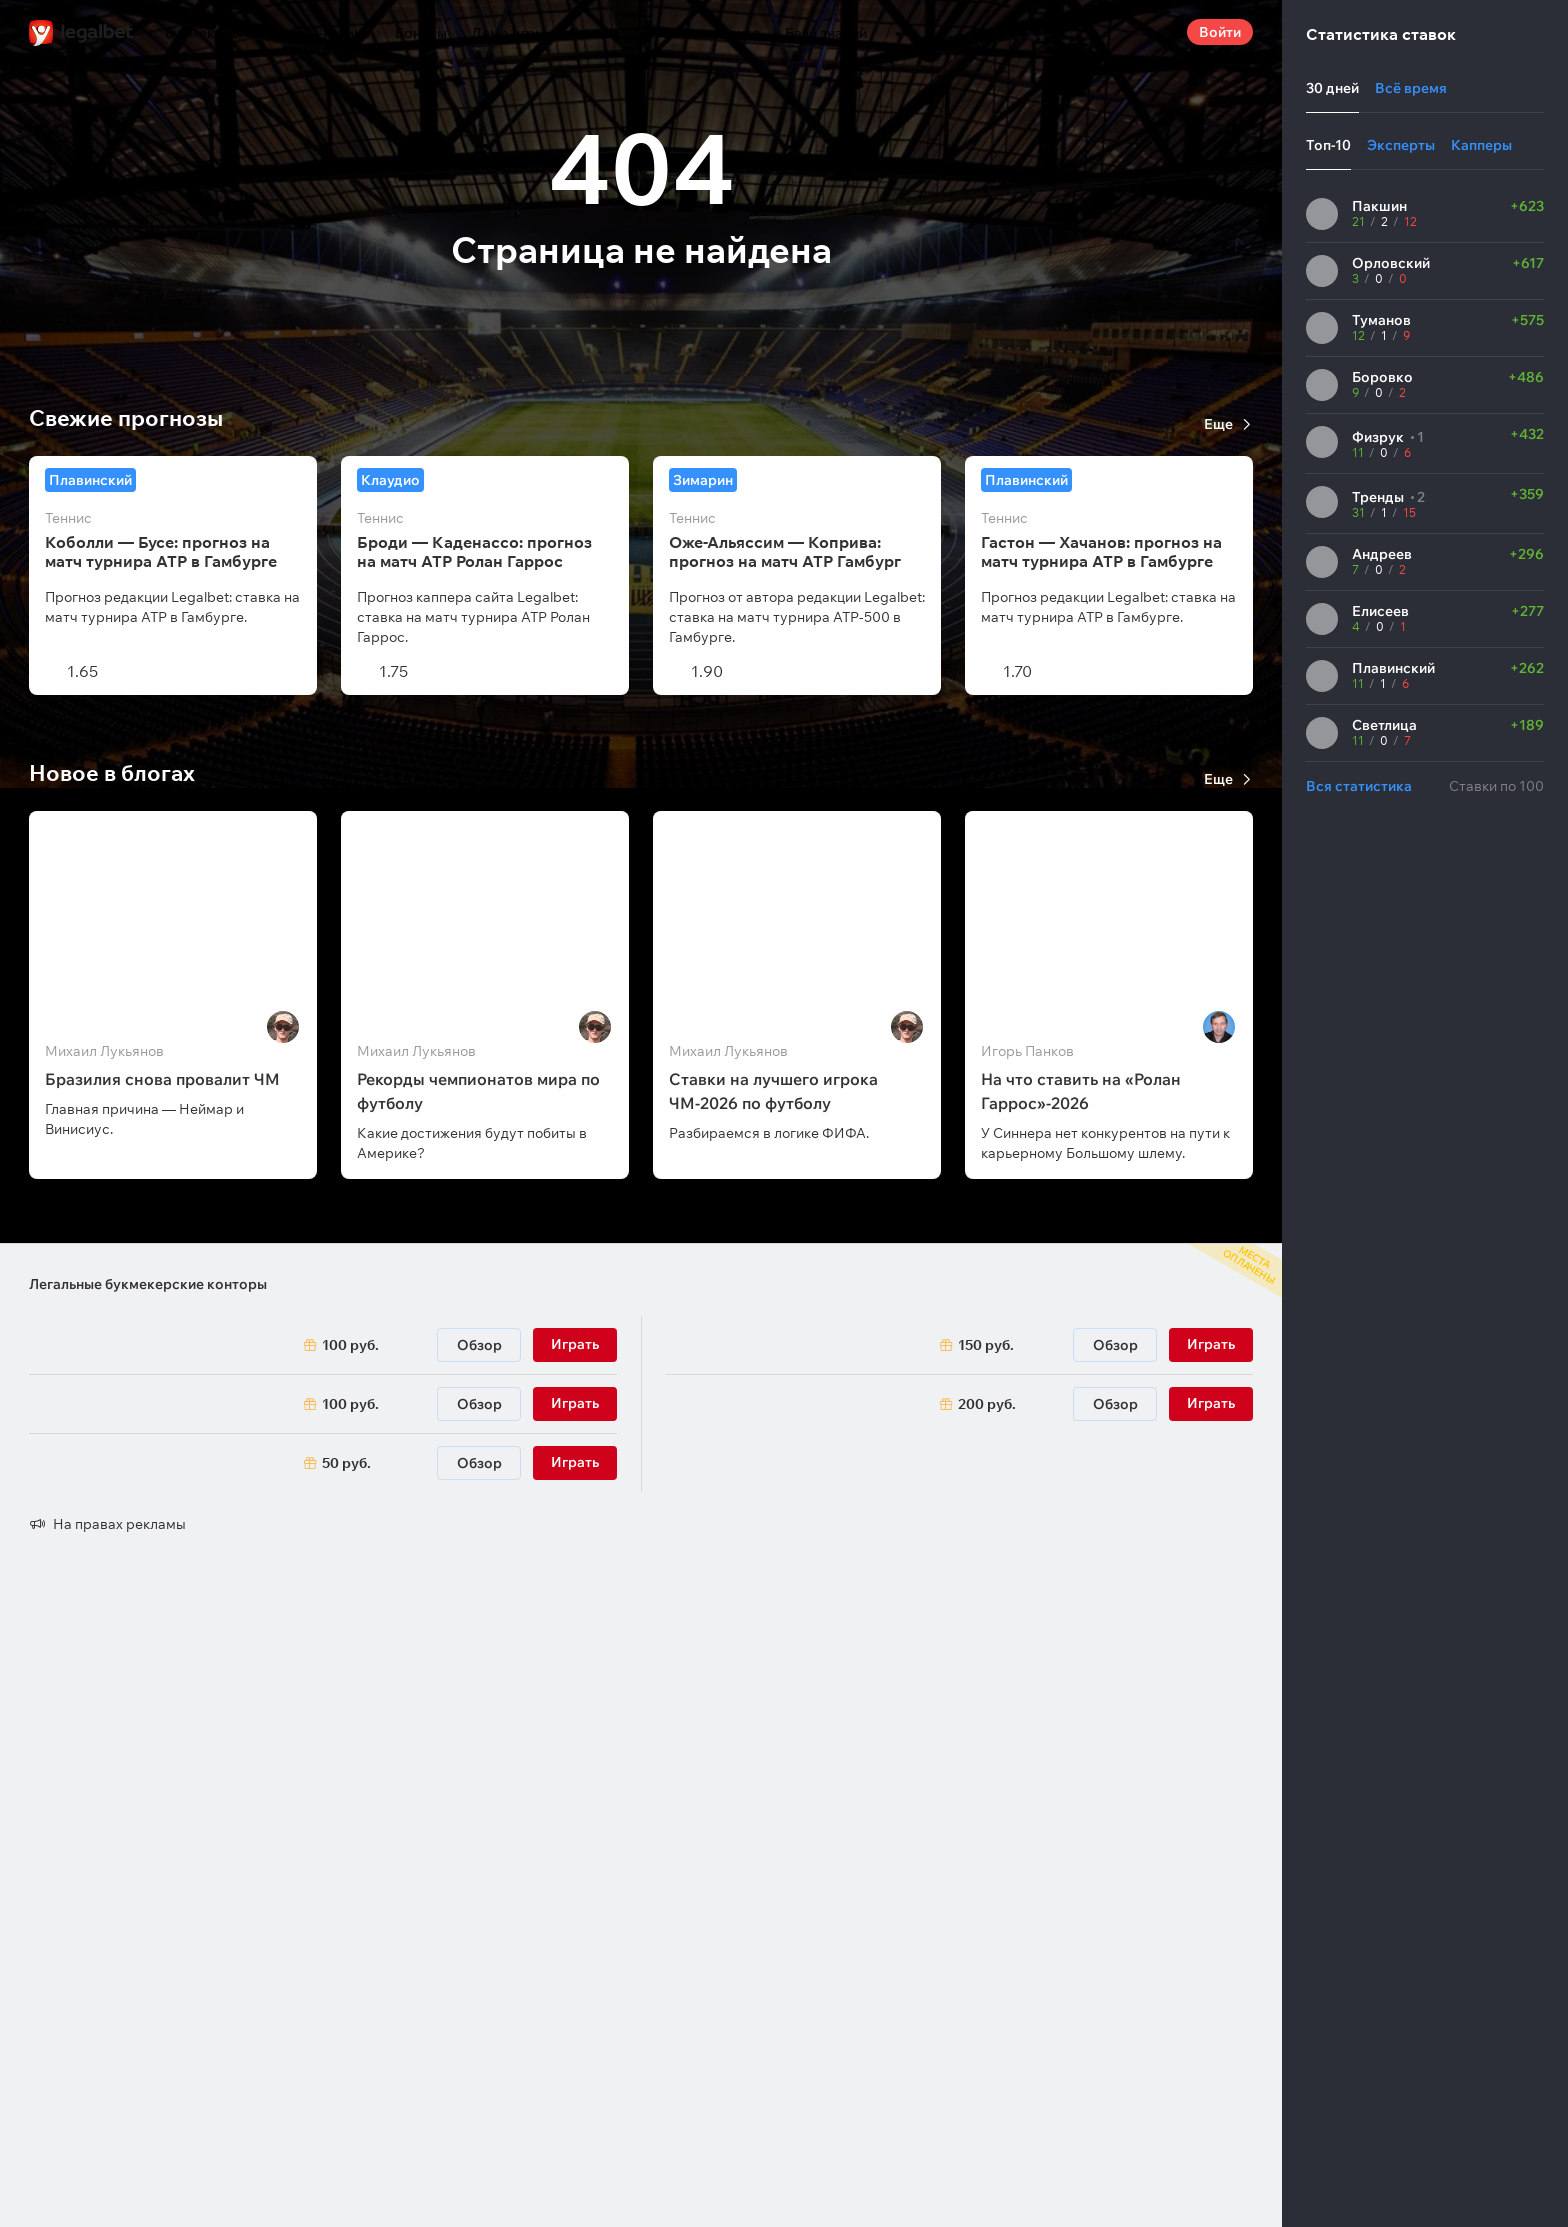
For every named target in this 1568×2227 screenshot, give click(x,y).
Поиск (1155, 32)
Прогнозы (603, 33)
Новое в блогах (112, 773)
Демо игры (508, 33)
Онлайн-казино (318, 33)
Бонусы (421, 33)
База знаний (826, 33)
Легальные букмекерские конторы (148, 1284)
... (906, 25)
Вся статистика (1359, 786)
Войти (1220, 32)
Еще (1218, 424)
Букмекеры (203, 33)
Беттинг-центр (711, 33)
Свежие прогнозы (126, 418)
